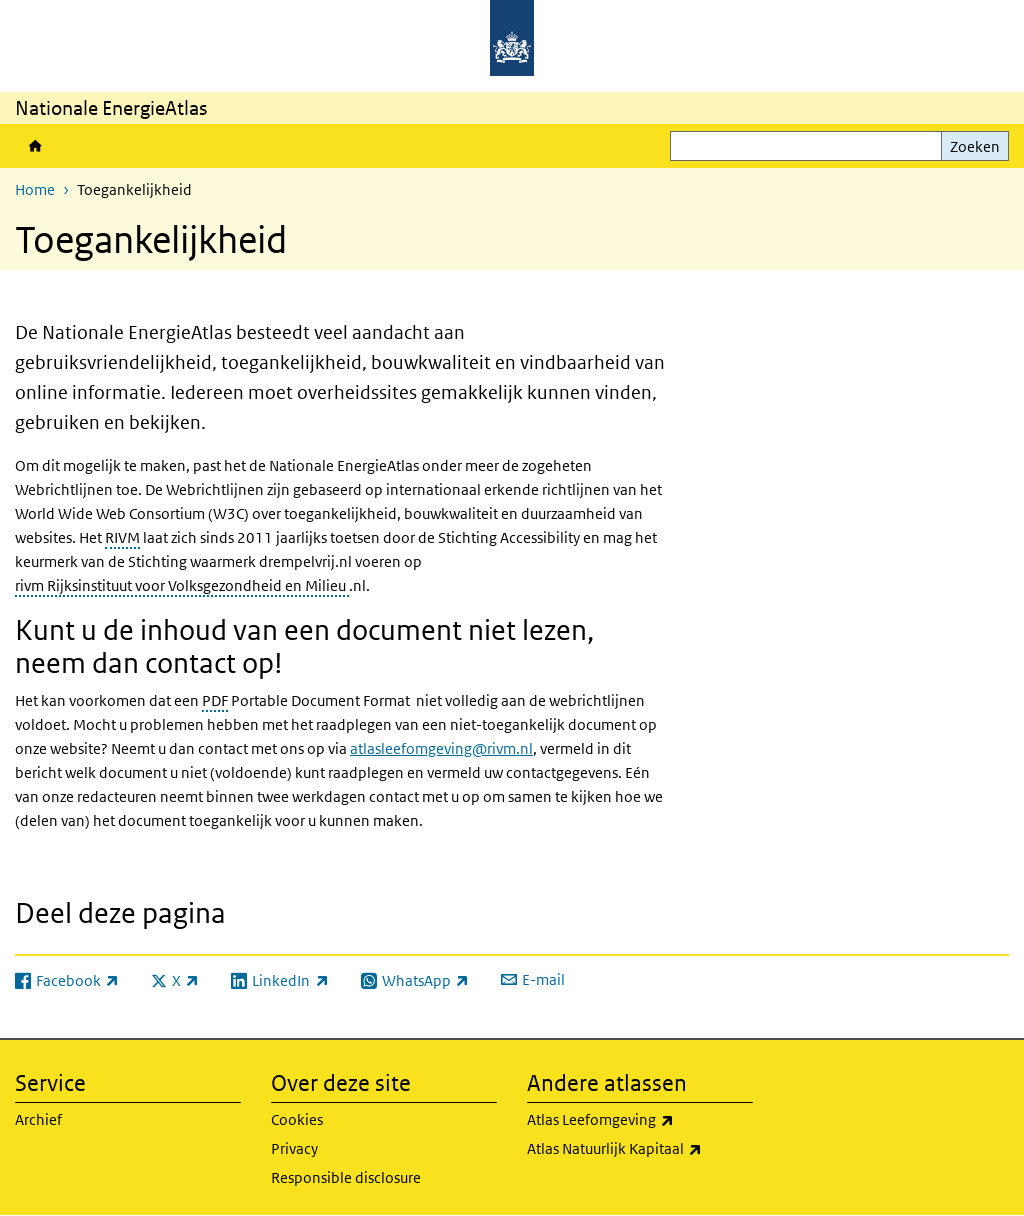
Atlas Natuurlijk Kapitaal (640, 1149)
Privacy (294, 1148)
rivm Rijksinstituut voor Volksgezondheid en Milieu (182, 585)
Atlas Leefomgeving (640, 1120)
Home (35, 146)
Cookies (297, 1119)
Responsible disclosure (346, 1177)
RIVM (122, 537)
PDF (215, 700)
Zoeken (975, 146)
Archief (38, 1119)
